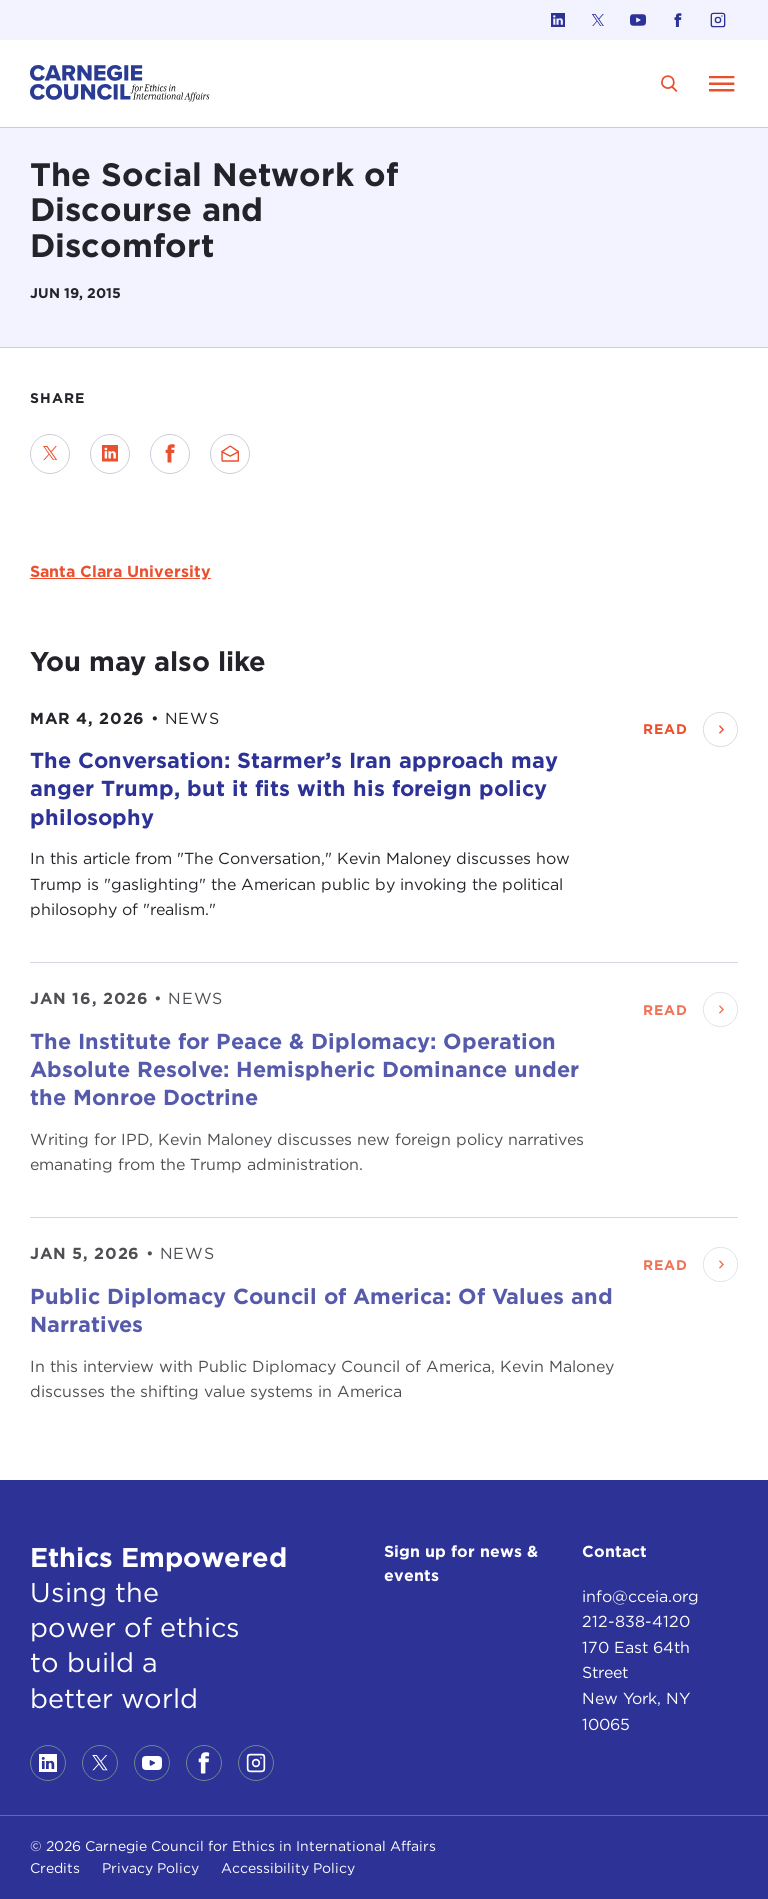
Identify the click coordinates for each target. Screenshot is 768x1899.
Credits (55, 1868)
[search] (669, 83)
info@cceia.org (640, 1596)
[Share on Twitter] (50, 454)
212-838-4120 (636, 1621)
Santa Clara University (120, 571)
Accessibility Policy (288, 1868)
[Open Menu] (722, 83)
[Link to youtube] (638, 20)
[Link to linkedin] (558, 20)
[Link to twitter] (598, 20)
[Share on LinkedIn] (110, 454)
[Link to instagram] (718, 20)
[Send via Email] (230, 454)
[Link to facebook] (678, 20)
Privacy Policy (150, 1868)
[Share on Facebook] (170, 454)
